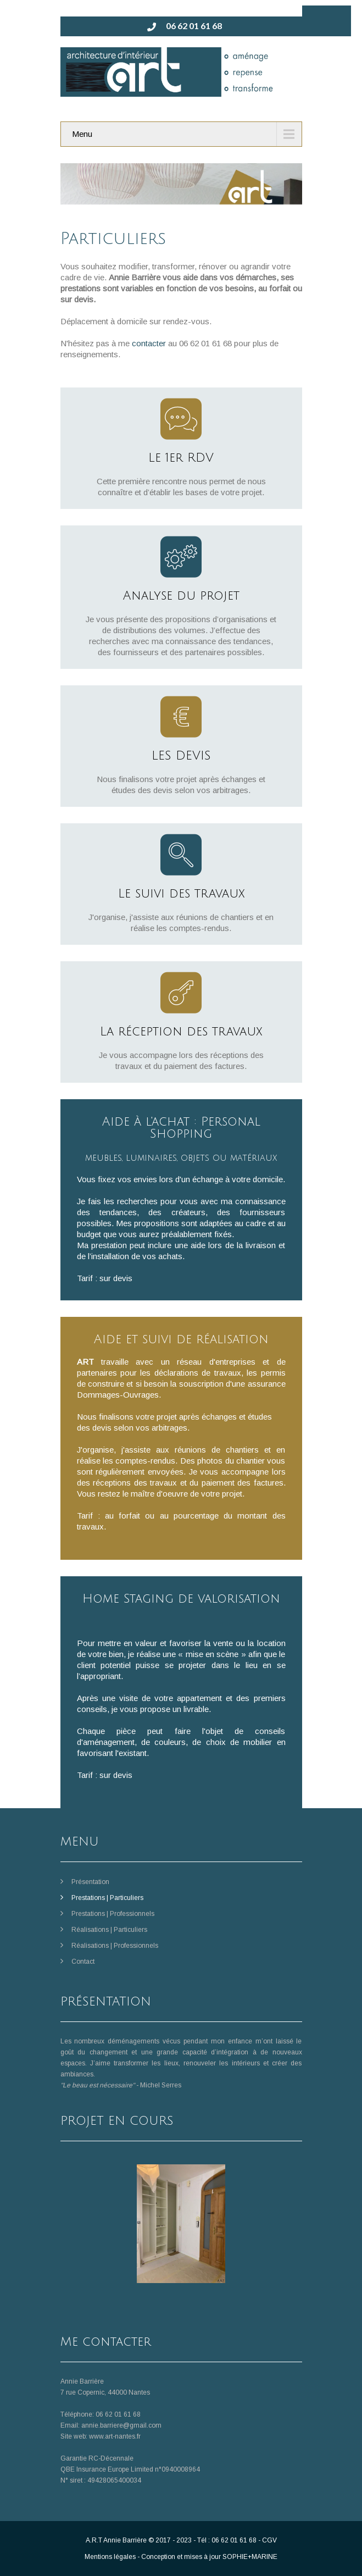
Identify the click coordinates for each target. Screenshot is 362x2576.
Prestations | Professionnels (112, 1914)
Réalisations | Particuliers (109, 1930)
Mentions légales (110, 2557)
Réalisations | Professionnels (114, 1945)
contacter (149, 343)
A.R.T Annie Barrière (116, 2540)
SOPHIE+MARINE (249, 2557)
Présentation (90, 1882)
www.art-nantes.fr (115, 2436)
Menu (82, 134)
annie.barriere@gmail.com (121, 2425)
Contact (82, 1961)
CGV (269, 2540)
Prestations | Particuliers (107, 1898)
